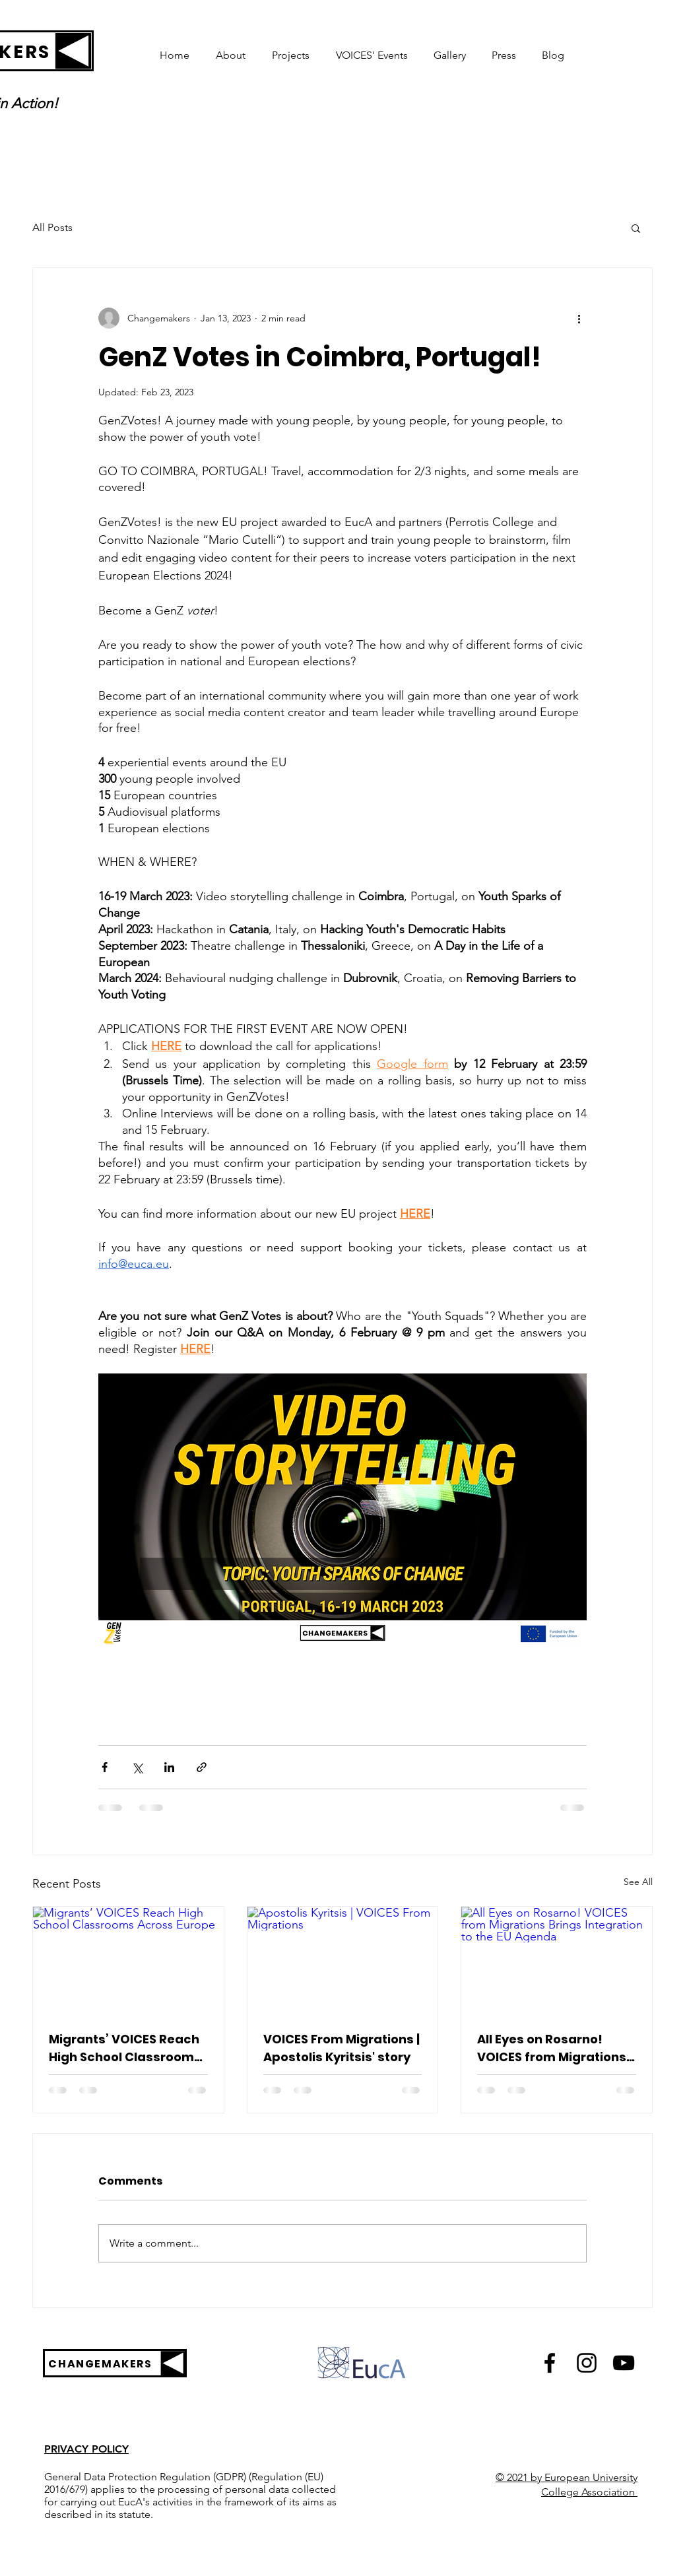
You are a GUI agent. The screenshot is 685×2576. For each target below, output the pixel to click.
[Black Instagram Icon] (586, 2363)
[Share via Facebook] (104, 1767)
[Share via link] (201, 1767)
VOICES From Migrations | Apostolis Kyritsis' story (341, 2048)
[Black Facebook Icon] (550, 2363)
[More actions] (579, 318)
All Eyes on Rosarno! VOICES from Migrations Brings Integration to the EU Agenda (554, 2048)
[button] (636, 227)
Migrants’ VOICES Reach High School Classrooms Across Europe (125, 2048)
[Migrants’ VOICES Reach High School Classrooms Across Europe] (128, 1960)
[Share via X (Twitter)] (137, 1767)
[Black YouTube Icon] (623, 2363)
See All (638, 1882)
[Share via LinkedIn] (169, 1767)
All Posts (52, 227)
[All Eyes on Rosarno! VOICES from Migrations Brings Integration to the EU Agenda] (556, 1960)
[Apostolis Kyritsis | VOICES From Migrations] (342, 1960)
